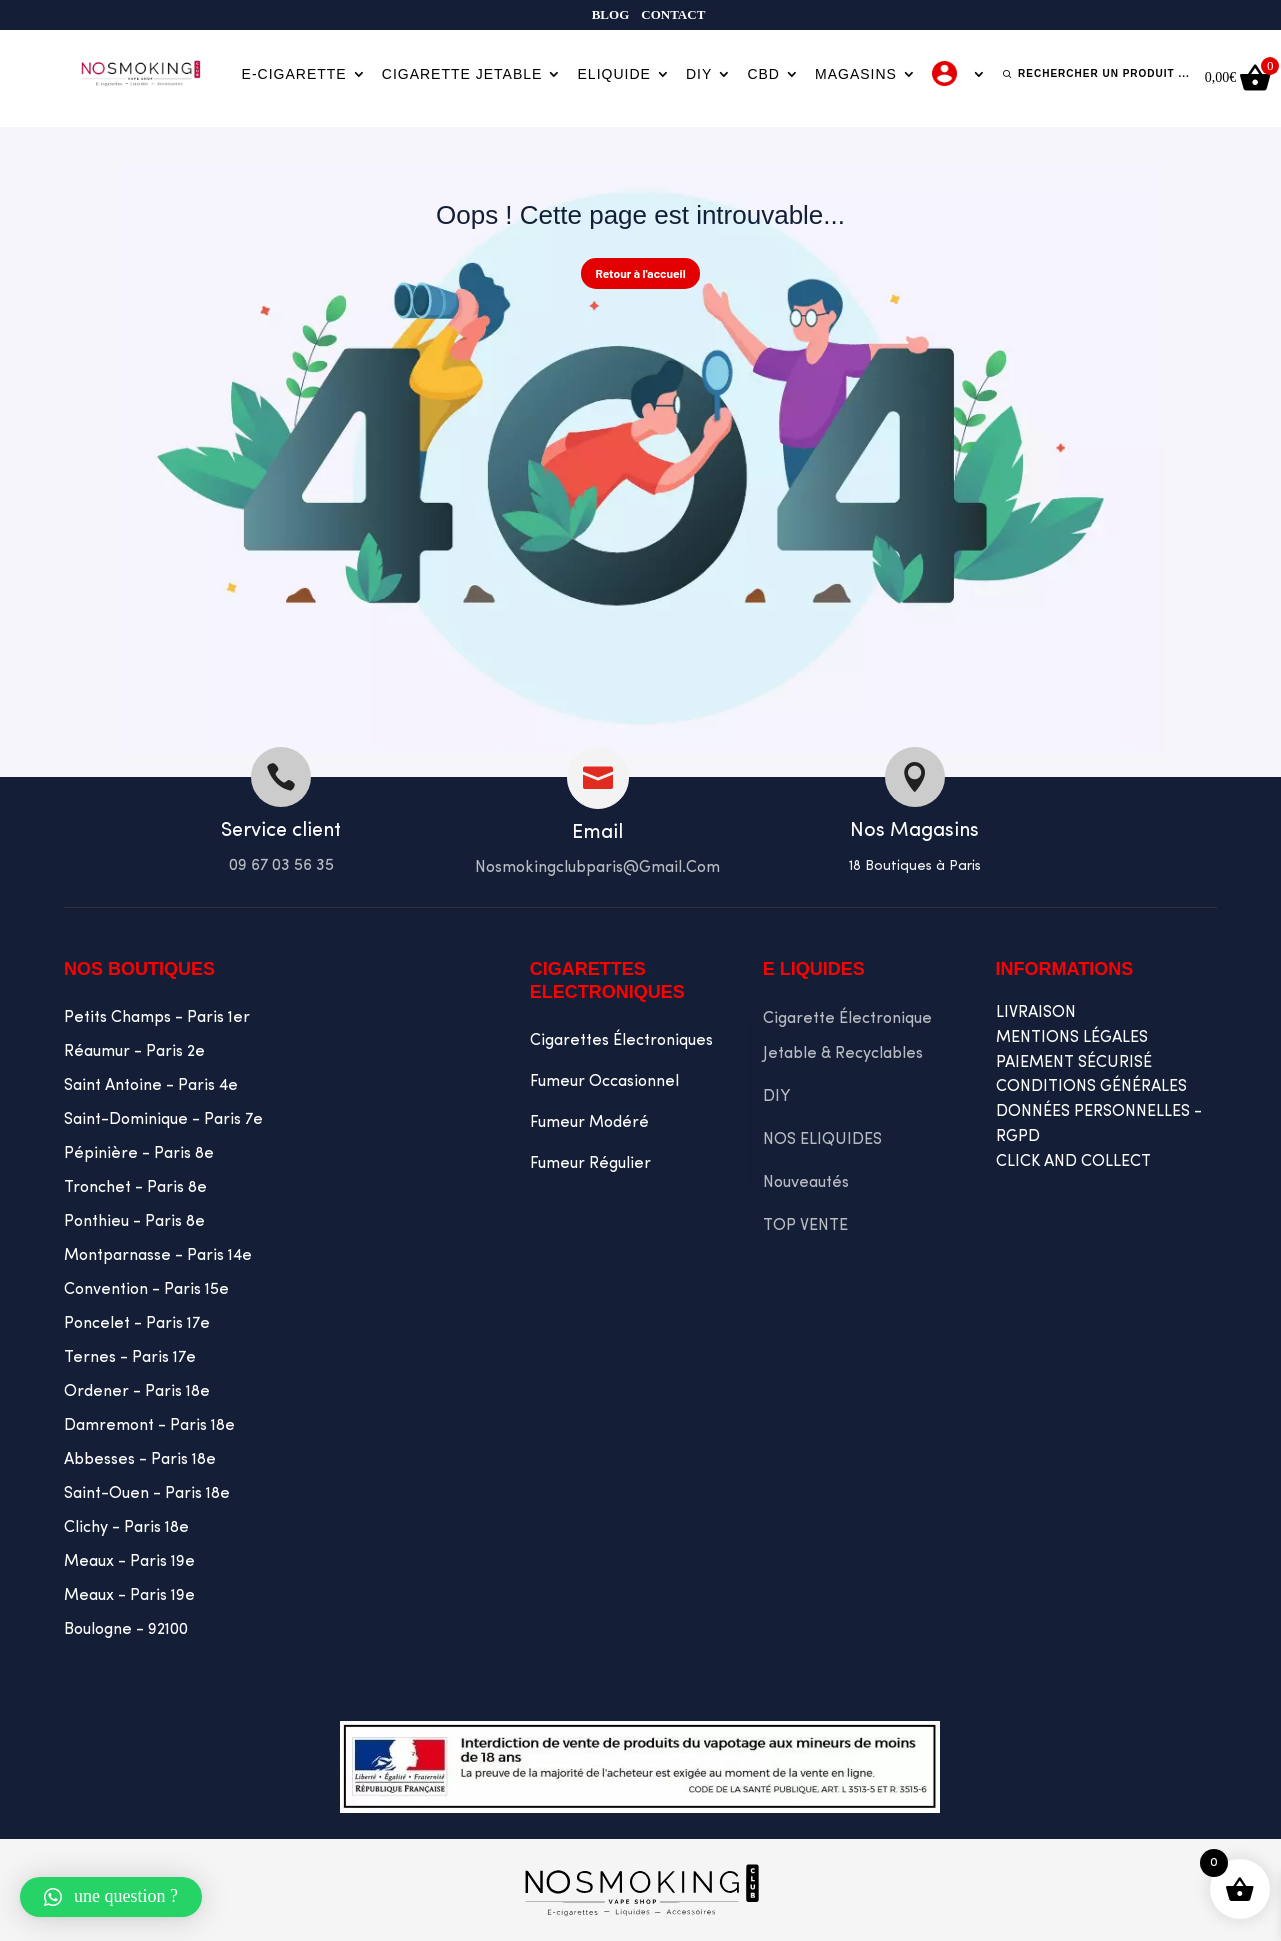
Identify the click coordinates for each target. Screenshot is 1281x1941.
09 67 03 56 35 (281, 866)
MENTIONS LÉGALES (1072, 1038)
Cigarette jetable (462, 74)
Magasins (856, 74)
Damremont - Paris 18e (149, 1426)
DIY (699, 74)
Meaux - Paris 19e (129, 1562)
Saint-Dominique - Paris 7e (163, 1120)
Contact (673, 15)
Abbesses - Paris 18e (140, 1460)
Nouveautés (806, 1183)
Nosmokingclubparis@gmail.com (597, 868)
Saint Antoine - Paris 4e (151, 1086)
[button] (111, 1897)
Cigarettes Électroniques (621, 1041)
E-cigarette (294, 74)
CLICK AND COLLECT (1073, 1162)
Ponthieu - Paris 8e (134, 1222)
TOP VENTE (805, 1226)
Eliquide (614, 74)
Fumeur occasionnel (604, 1082)
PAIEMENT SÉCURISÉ (1074, 1063)
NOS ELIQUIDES (822, 1140)
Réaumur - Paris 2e (134, 1052)
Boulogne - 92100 (126, 1630)
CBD (763, 74)
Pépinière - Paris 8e (139, 1154)
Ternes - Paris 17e (130, 1358)
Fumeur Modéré (589, 1123)
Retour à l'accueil (640, 273)
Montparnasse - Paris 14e (158, 1256)
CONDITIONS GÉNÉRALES (1091, 1087)
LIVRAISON (1036, 1013)
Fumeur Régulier (590, 1164)
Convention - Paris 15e (146, 1290)
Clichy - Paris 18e (126, 1528)
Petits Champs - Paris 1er (157, 1018)
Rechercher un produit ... (1104, 73)
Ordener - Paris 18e (137, 1392)
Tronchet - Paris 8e (135, 1188)
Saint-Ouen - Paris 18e (147, 1494)
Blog (611, 15)
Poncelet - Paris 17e (137, 1324)
